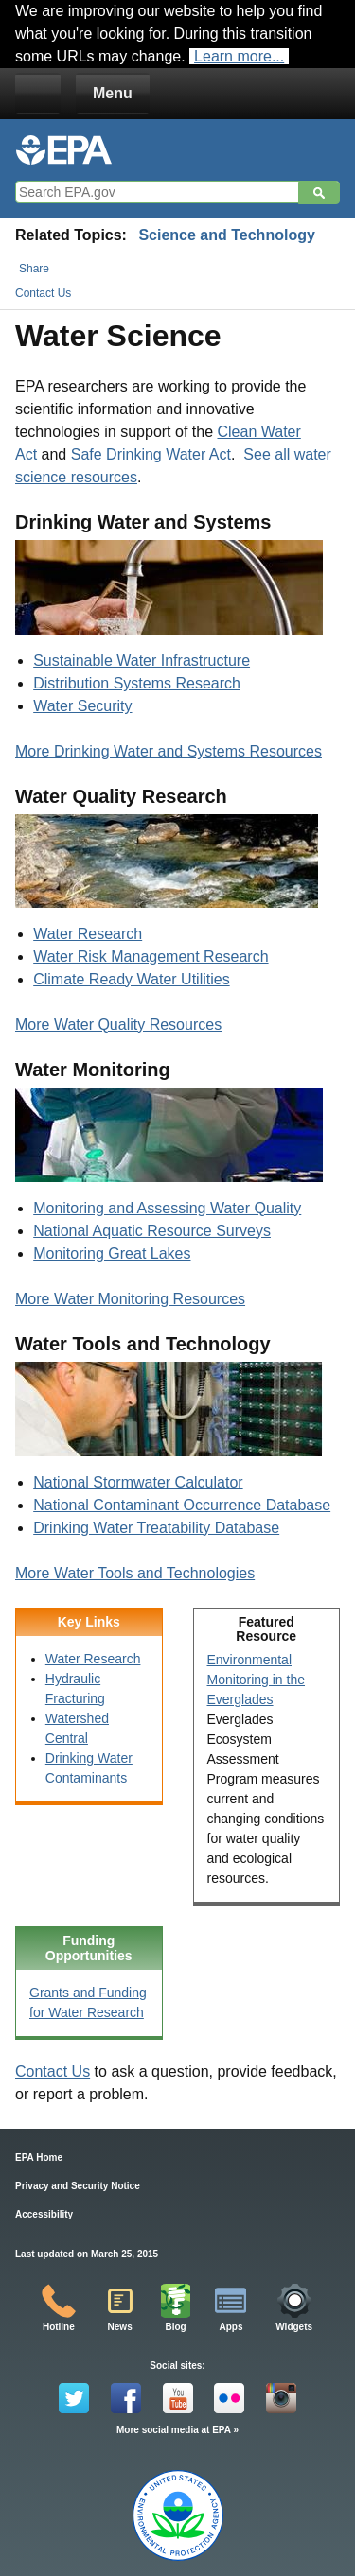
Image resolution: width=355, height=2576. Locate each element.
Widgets (293, 2327)
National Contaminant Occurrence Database (181, 1505)
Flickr (229, 2398)
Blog (175, 2327)
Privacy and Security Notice (77, 2186)
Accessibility (44, 2214)
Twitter (74, 2398)
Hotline (59, 2327)
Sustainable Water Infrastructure (141, 661)
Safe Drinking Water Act (151, 454)
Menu (113, 93)
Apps (230, 2327)
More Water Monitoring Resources (130, 1299)
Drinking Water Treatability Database (156, 1528)
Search (319, 193)
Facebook (126, 2398)
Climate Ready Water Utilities (131, 979)
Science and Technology (226, 235)
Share (34, 268)
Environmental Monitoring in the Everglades (256, 1679)
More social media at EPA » (177, 2430)
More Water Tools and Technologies (135, 1573)
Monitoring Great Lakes (111, 1253)
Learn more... (239, 56)
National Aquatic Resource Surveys (152, 1231)
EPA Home (38, 2157)
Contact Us (43, 293)
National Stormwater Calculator (137, 1482)
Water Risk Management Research (150, 957)
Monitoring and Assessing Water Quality (167, 1208)
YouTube (178, 2398)
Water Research (87, 934)
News (120, 2327)
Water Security (82, 706)
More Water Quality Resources (118, 1025)
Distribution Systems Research (136, 683)
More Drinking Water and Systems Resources (168, 751)
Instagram (281, 2398)
